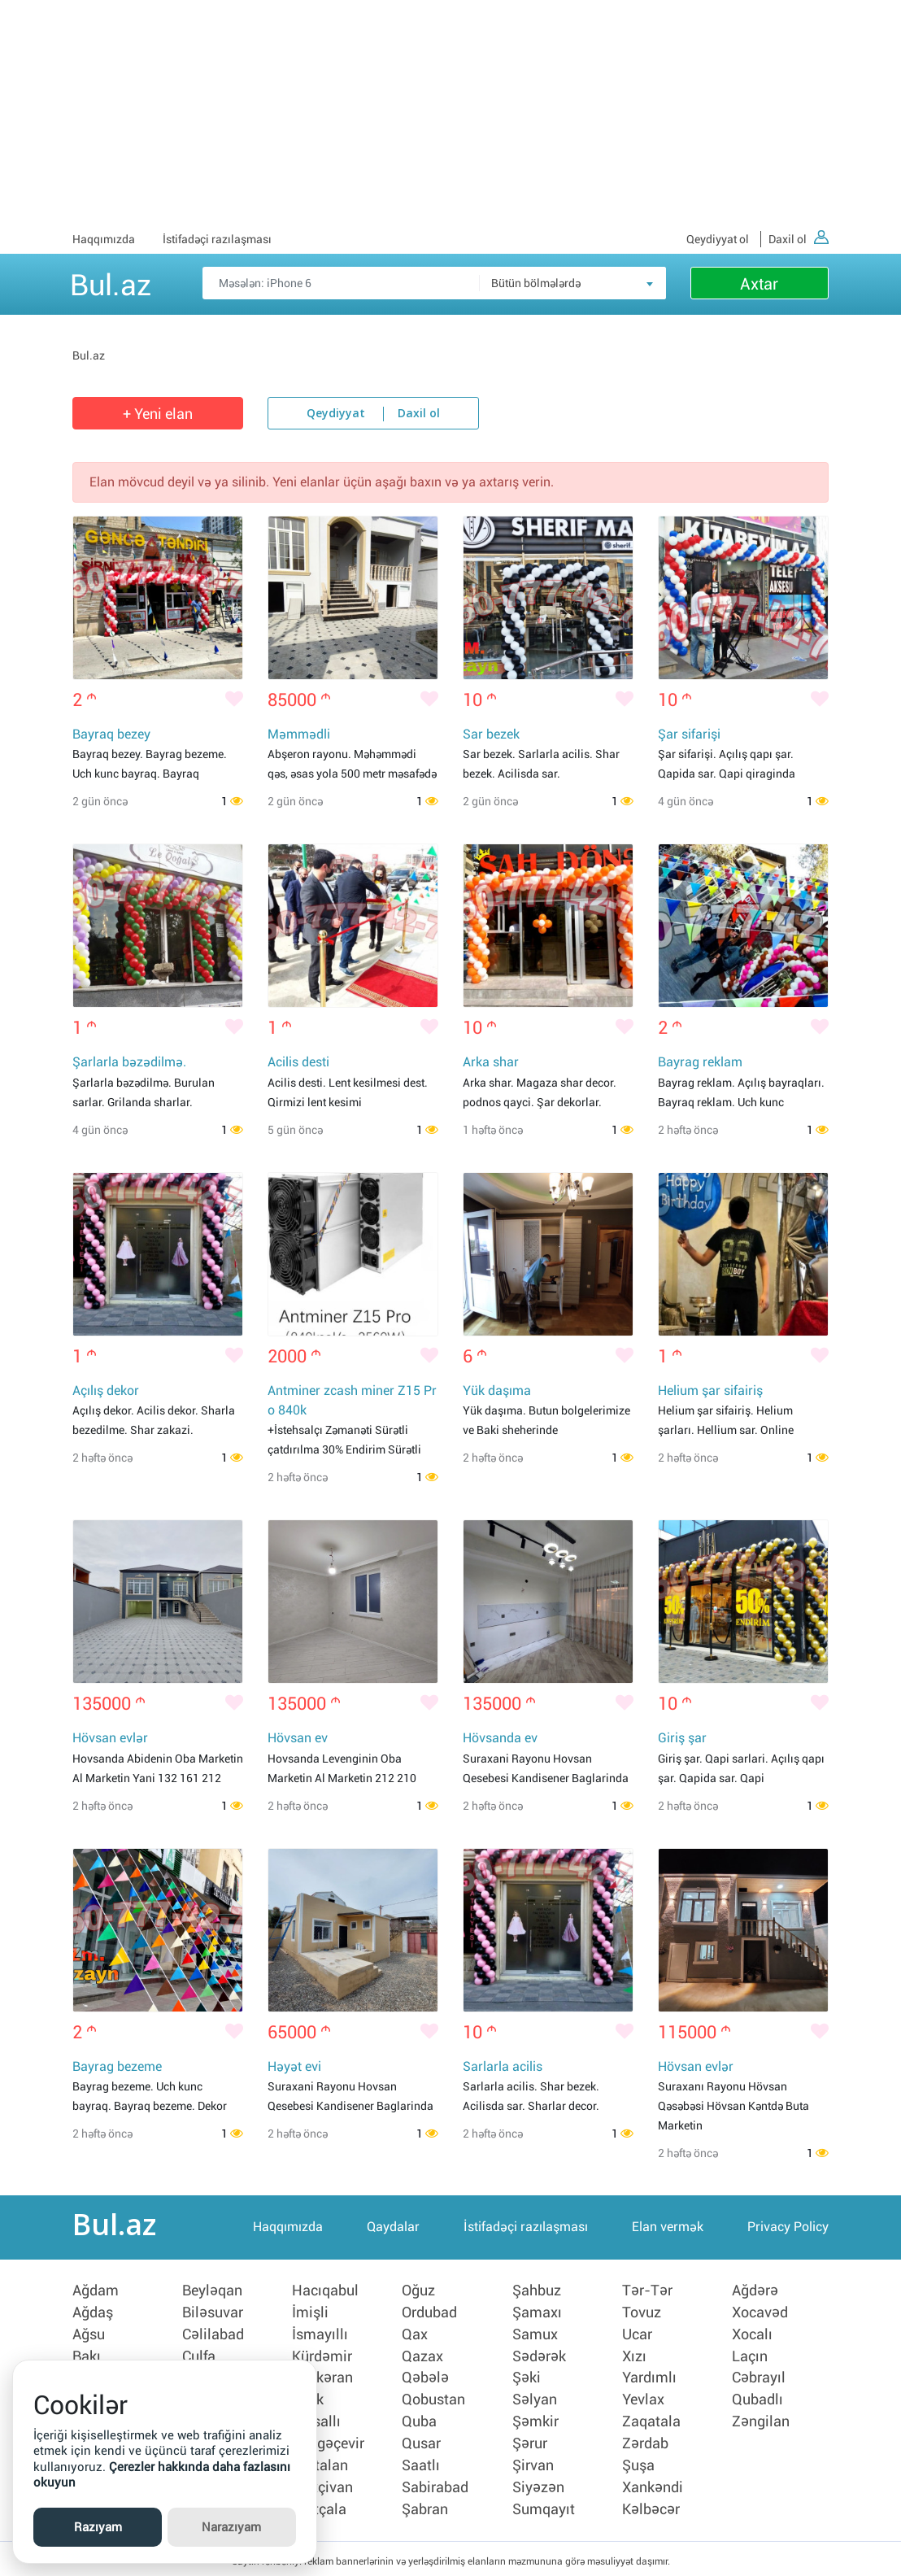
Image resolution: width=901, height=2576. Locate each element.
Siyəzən (538, 2484)
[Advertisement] (450, 114)
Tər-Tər (647, 2294)
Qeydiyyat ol (717, 239)
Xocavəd (760, 2315)
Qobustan (433, 2399)
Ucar (637, 2336)
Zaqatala (651, 2421)
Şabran (425, 2505)
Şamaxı (537, 2315)
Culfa (198, 2357)
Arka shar (491, 1063)
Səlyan (534, 2399)
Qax (415, 2336)
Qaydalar (393, 2230)
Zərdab (645, 2442)
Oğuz (418, 2294)
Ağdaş (92, 2315)
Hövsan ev (298, 1741)
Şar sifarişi (689, 735)
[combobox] (572, 283)
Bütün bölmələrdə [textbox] (536, 283)
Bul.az (110, 282)
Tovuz (641, 2315)
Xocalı (752, 2336)
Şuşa (638, 2463)
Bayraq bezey (111, 735)
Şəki (526, 2378)
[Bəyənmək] (234, 700)
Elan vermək (667, 2230)
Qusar (421, 2442)
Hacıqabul (325, 2294)
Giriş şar (682, 1741)
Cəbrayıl (759, 2378)
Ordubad (429, 2315)
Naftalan (320, 2463)
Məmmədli (299, 735)
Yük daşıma (497, 1392)
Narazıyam (231, 2527)
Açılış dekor (105, 1392)
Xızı (634, 2357)
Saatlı (421, 2463)
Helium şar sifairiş (710, 1392)
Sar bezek (491, 735)
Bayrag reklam (700, 1063)
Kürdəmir (322, 2357)
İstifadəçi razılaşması (217, 239)
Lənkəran (322, 2378)
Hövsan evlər (110, 1741)
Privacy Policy (788, 2230)
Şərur (529, 2442)
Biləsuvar (212, 2315)
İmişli (310, 2315)
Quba (419, 2421)
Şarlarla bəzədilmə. (129, 1063)
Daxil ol (798, 239)
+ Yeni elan (158, 413)
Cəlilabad (213, 2336)
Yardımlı (649, 2378)
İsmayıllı (320, 2336)
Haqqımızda (103, 239)
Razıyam (98, 2527)
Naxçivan (322, 2484)
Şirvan (533, 2463)
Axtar (759, 284)
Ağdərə (755, 2294)
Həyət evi (294, 2069)
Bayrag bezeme (117, 2069)
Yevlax (643, 2399)
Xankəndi (652, 2484)
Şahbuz (536, 2294)
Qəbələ (425, 2378)
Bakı (86, 2357)
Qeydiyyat (336, 414)
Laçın (750, 2357)
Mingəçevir (328, 2442)
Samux (535, 2336)
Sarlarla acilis (502, 2069)
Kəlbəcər (651, 2505)
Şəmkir (535, 2421)
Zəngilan (761, 2421)
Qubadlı (757, 2399)
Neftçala (319, 2505)
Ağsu (88, 2336)
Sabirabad (435, 2484)
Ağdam (95, 2294)
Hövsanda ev (500, 1741)
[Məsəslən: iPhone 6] (434, 283)
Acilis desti (298, 1063)
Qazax (422, 2357)
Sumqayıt (543, 2505)
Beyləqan (212, 2294)
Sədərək (539, 2357)
